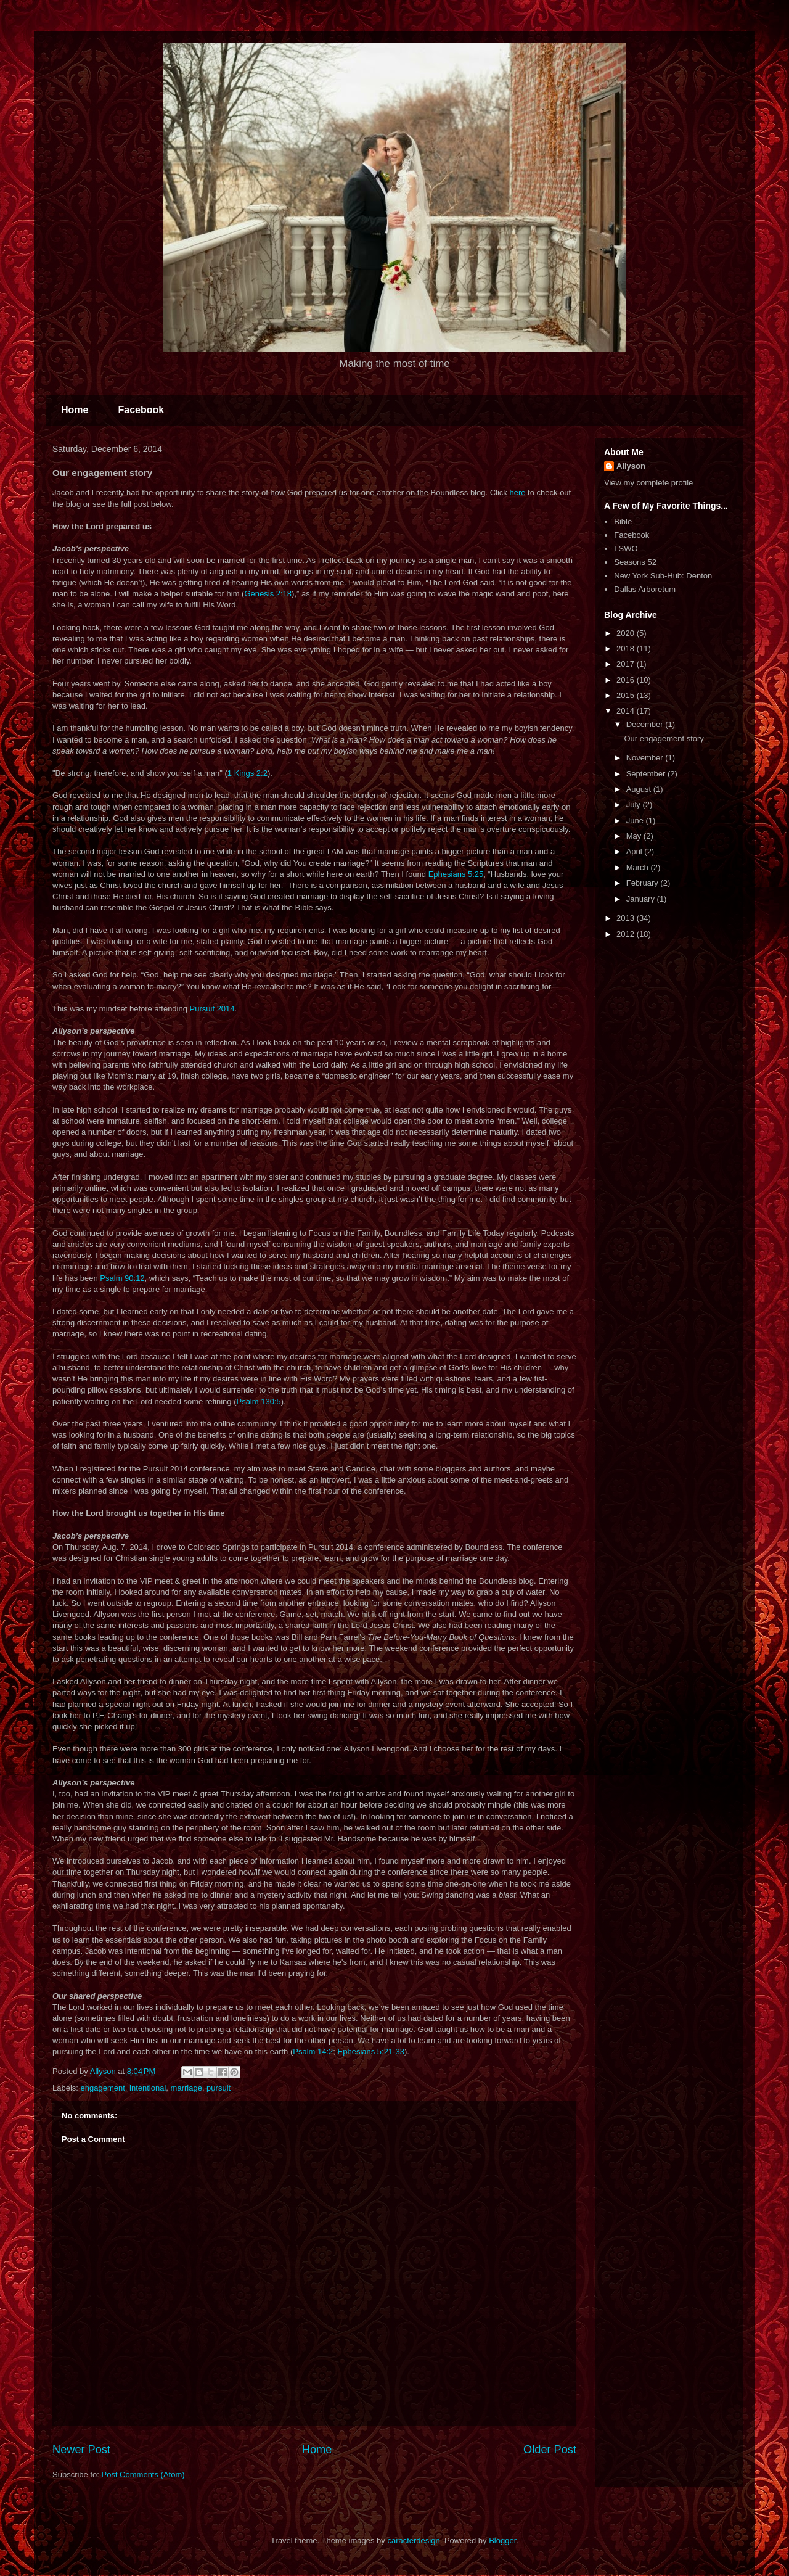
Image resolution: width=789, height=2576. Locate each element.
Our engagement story (663, 738)
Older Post (549, 2449)
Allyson (630, 466)
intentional (147, 2087)
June (636, 820)
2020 (626, 633)
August (639, 789)
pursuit (218, 2087)
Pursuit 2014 (212, 1008)
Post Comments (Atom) (143, 2474)
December (646, 724)
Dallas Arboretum (645, 589)
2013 (626, 918)
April (635, 851)
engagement (103, 2087)
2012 (626, 934)
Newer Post (81, 2449)
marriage (186, 2087)
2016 (626, 680)
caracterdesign (413, 2540)
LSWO (625, 548)
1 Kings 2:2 (247, 773)
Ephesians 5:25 (456, 874)
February (643, 882)
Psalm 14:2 (313, 2051)
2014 (626, 710)
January (641, 898)
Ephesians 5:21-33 (371, 2051)
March (638, 867)
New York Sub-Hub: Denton (663, 575)
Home (74, 410)
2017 (626, 664)
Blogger (502, 2540)
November (646, 757)
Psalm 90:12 (122, 1278)
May (635, 836)
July (634, 804)
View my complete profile (648, 482)
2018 (626, 648)
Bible (623, 521)
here (517, 492)
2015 (626, 695)
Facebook (141, 410)
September (647, 773)
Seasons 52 (635, 562)
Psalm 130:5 (258, 1401)
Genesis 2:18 (268, 593)
